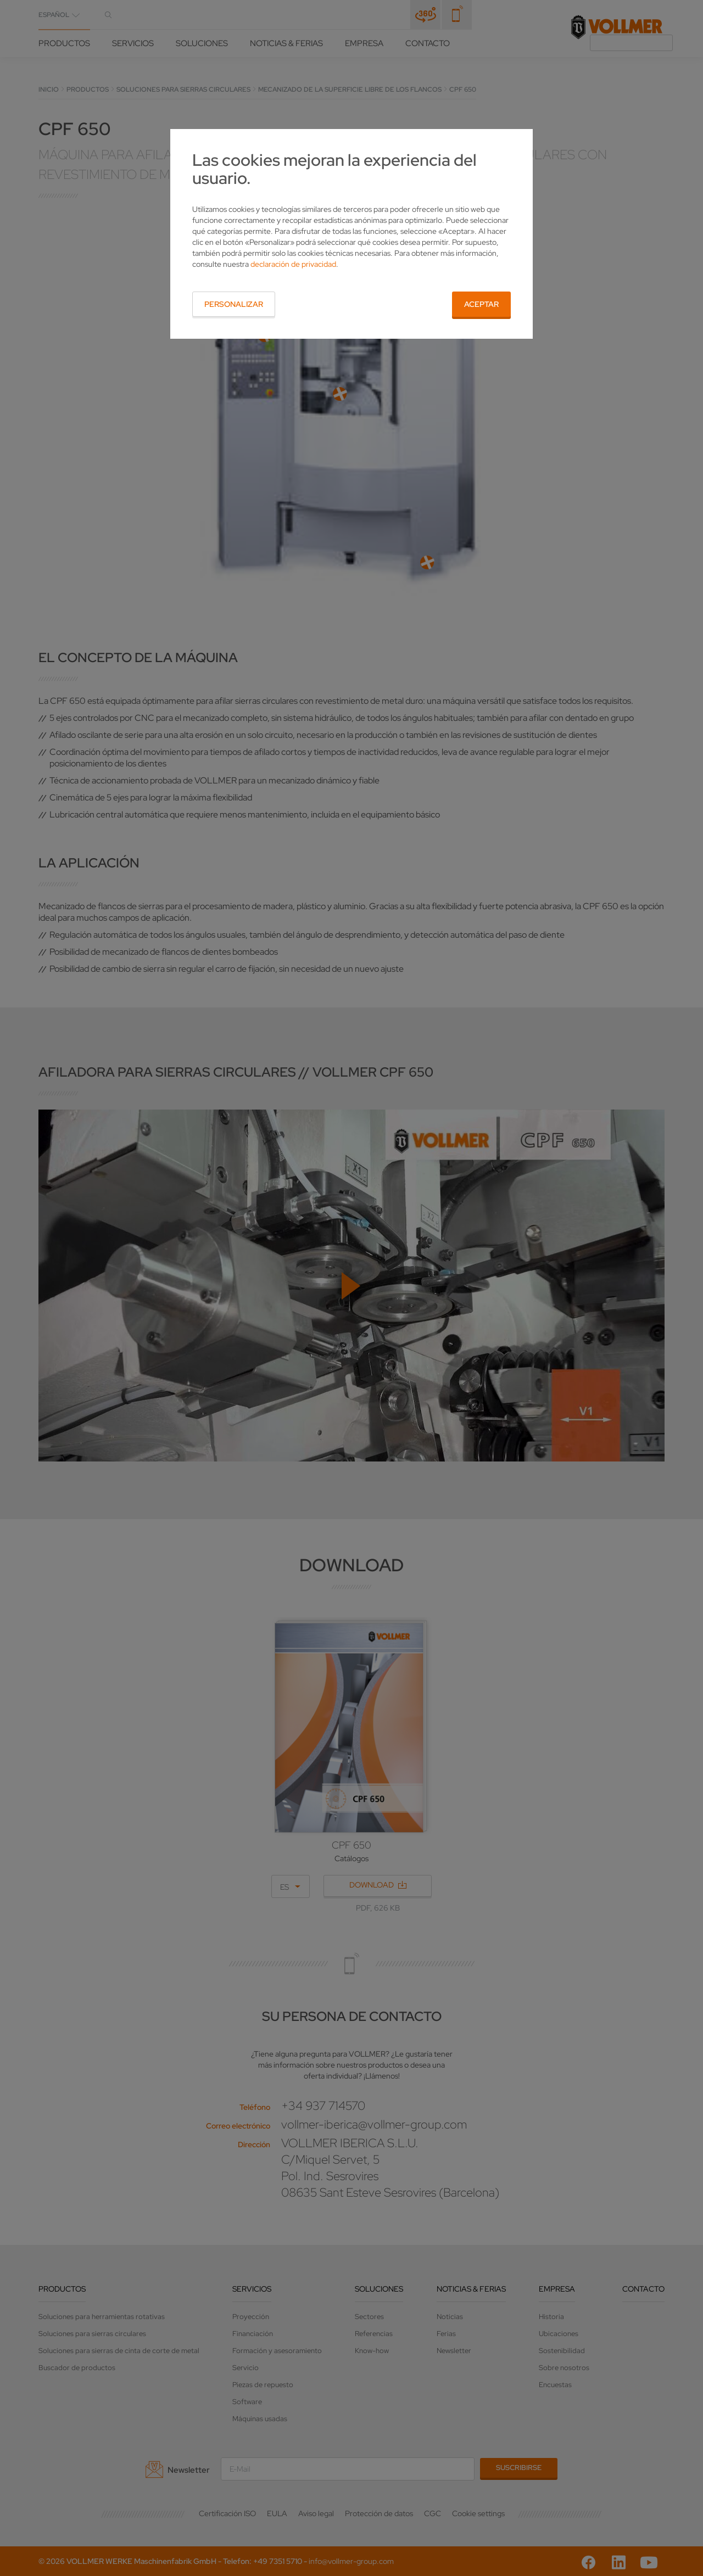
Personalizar (233, 304)
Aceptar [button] (481, 304)
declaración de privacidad (293, 264)
